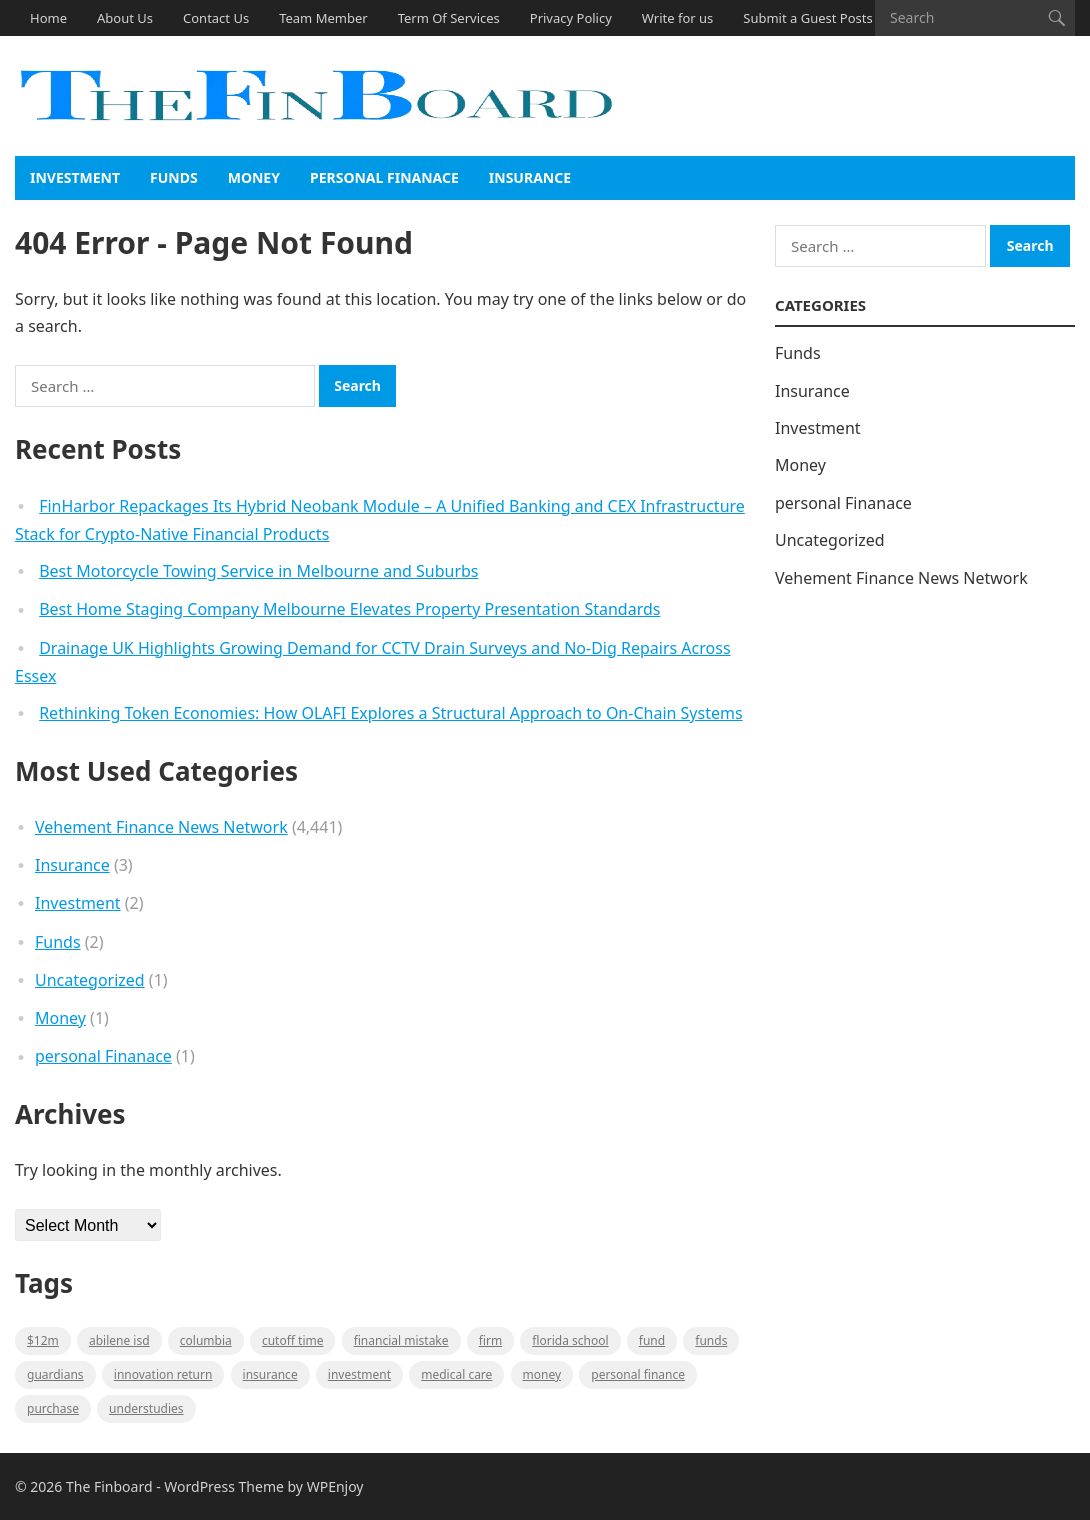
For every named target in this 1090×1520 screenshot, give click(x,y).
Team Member (323, 18)
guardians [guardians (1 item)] (55, 1374)
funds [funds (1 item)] (711, 1340)
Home (48, 18)
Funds (174, 177)
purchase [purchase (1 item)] (53, 1408)
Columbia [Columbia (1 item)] (206, 1340)
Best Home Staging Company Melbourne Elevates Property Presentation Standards (349, 609)
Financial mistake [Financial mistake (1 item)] (401, 1340)
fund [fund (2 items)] (652, 1340)
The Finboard (109, 1486)
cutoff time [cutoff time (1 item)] (293, 1340)
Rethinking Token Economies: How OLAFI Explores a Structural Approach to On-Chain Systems (390, 713)
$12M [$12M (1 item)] (43, 1340)
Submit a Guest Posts (807, 18)
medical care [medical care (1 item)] (456, 1374)
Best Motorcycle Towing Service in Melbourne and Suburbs (258, 571)
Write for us (677, 18)
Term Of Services (449, 18)
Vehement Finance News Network (161, 827)
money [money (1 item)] (542, 1374)
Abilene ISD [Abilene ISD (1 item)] (119, 1340)
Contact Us (216, 18)
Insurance (530, 177)
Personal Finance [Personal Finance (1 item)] (638, 1374)
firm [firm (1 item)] (490, 1340)
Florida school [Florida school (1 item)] (570, 1340)
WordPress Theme (224, 1486)
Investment (75, 177)
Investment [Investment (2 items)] (359, 1374)
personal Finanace (384, 177)
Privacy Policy (571, 18)
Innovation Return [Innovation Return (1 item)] (163, 1374)
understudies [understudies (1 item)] (146, 1408)
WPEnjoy (335, 1486)
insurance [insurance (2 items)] (270, 1374)
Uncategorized (90, 980)
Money (254, 177)
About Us (125, 18)
